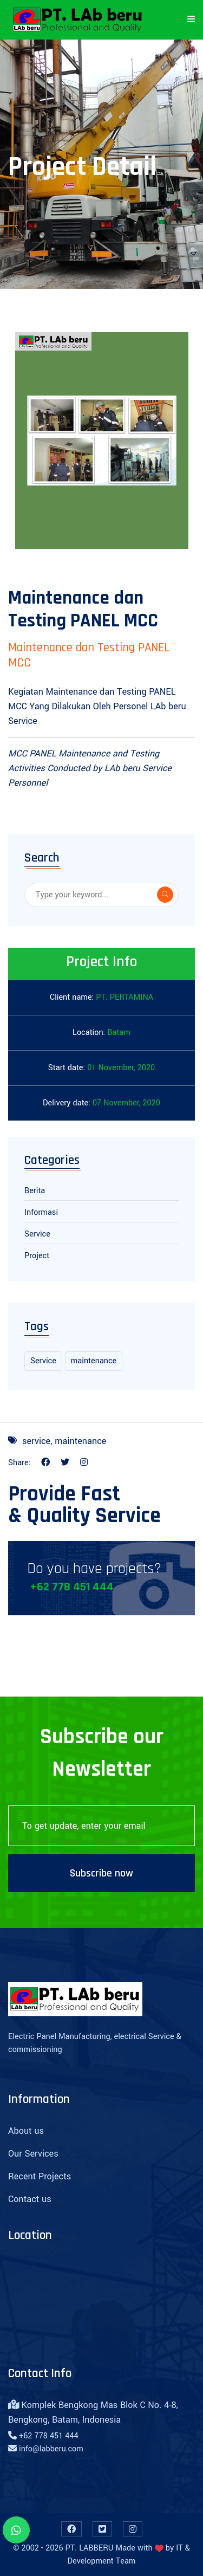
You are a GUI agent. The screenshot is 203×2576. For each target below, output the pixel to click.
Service (37, 1234)
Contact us (29, 2199)
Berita (34, 1190)
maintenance (93, 1361)
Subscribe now (101, 1873)
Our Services (33, 2153)
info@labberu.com (51, 2449)
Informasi (41, 1212)
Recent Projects (39, 2176)
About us (26, 2131)
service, (37, 1441)
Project (36, 1255)
